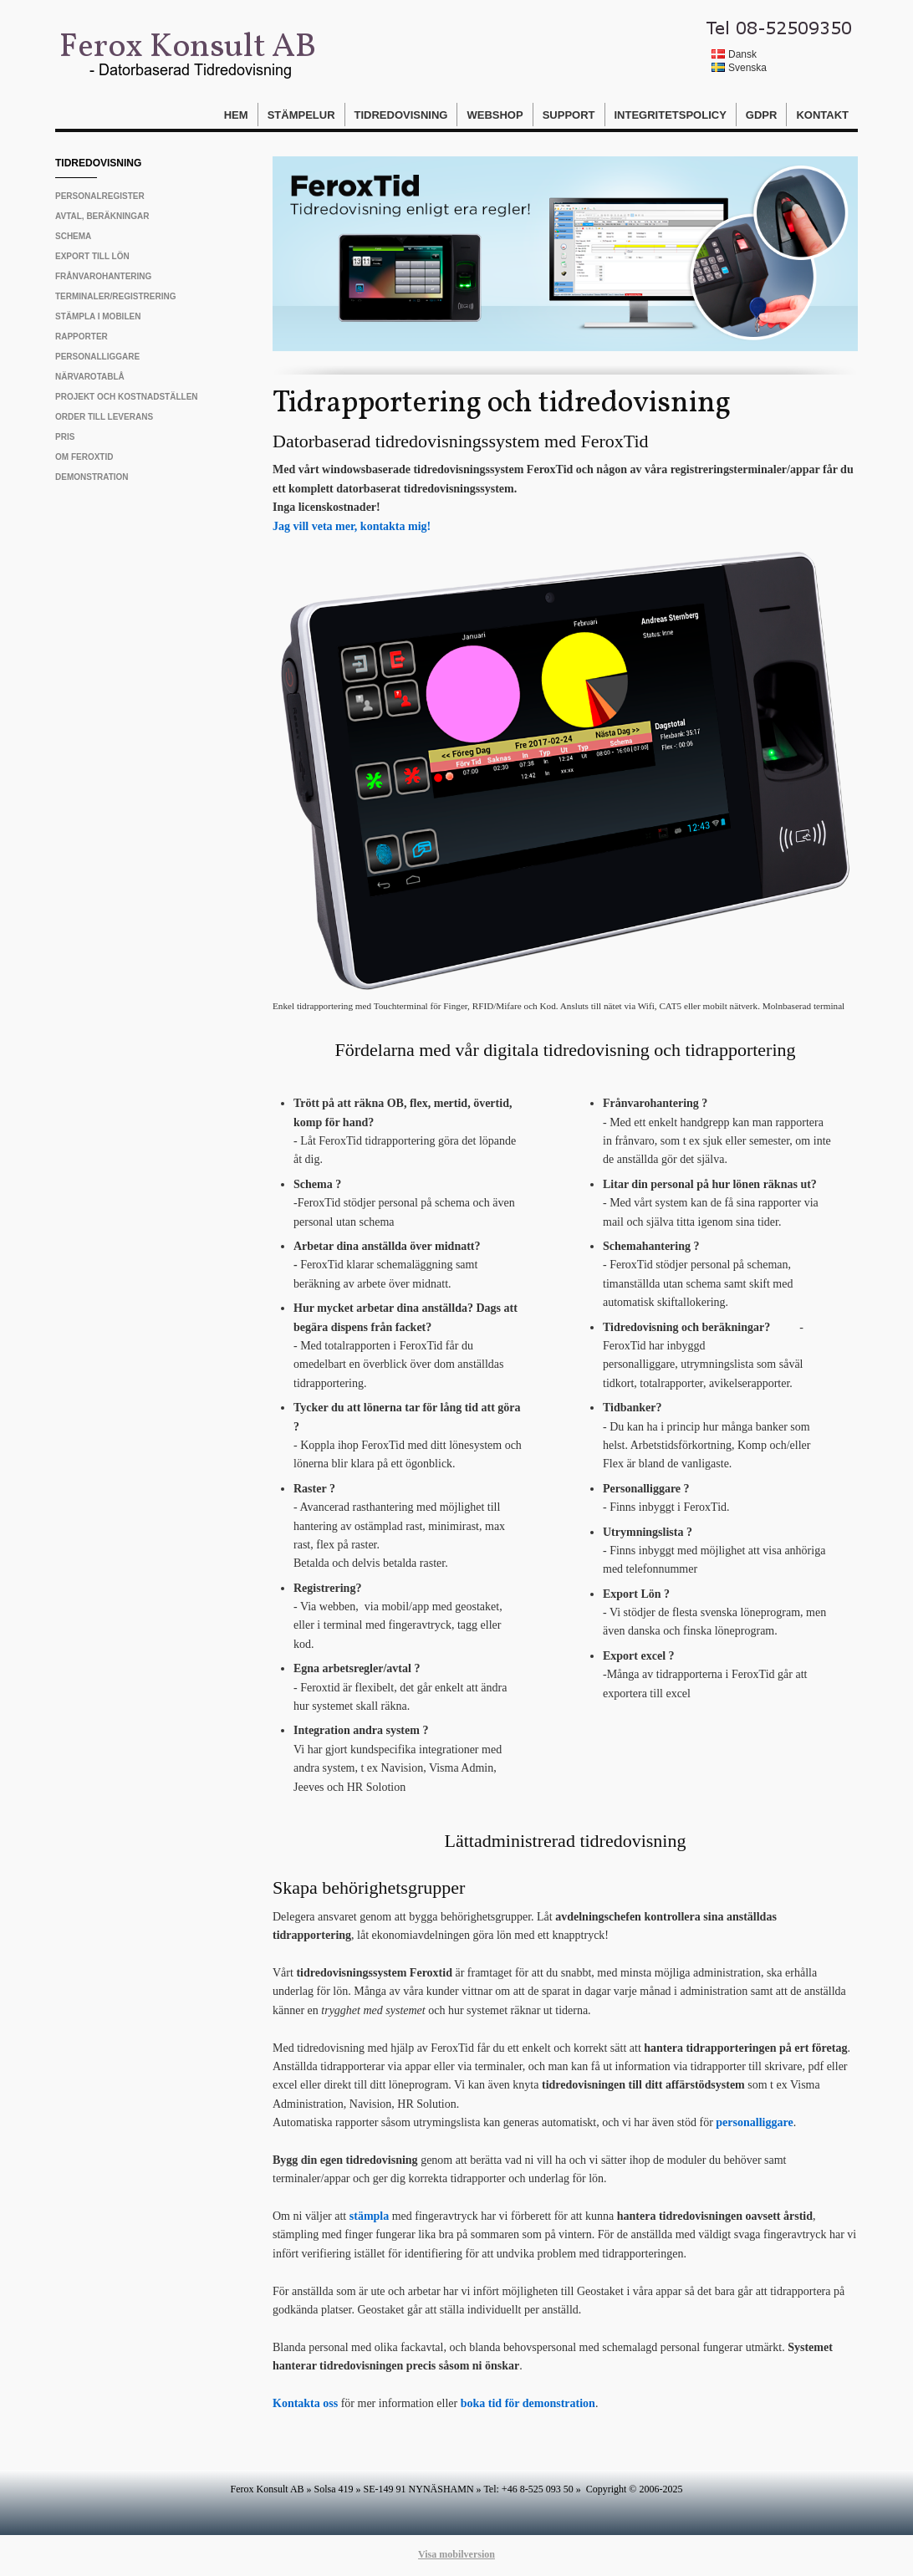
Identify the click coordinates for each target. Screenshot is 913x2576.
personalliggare (754, 2122)
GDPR (762, 115)
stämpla (369, 2216)
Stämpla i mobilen (97, 316)
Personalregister (100, 196)
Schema (73, 236)
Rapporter (81, 336)
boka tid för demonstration (528, 2403)
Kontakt (822, 115)
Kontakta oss (305, 2403)
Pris (64, 436)
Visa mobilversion (456, 2554)
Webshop (495, 115)
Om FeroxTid (84, 457)
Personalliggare (97, 356)
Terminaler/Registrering (115, 296)
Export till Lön (92, 256)
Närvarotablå (90, 376)
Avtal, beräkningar (102, 216)
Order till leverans (104, 416)
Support (569, 115)
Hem (236, 115)
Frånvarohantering (103, 276)
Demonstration (92, 477)
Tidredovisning (401, 115)
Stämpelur (301, 115)
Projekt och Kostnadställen (126, 396)
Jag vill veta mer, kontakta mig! (352, 526)
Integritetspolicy (671, 115)
